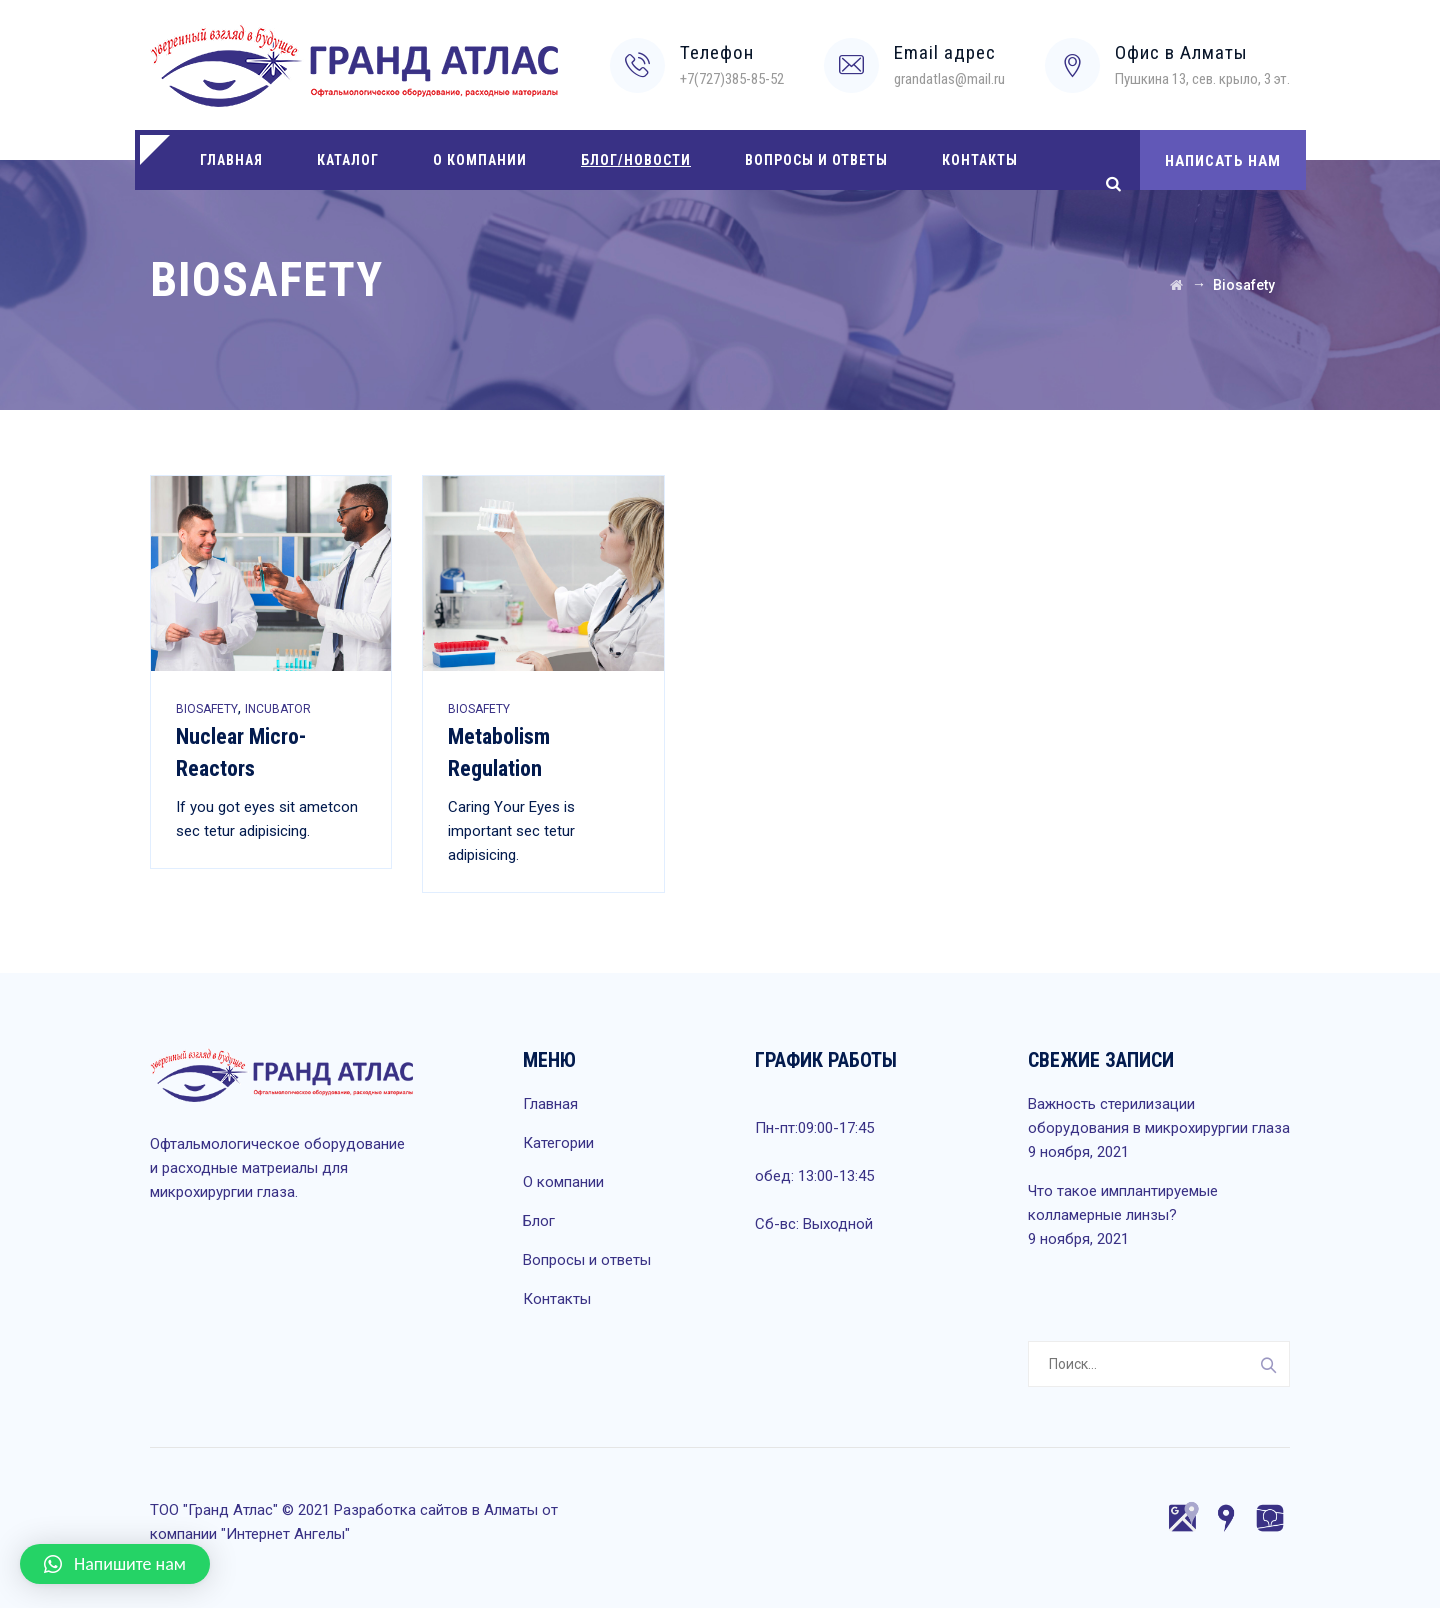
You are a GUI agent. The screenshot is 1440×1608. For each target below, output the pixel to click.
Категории (558, 1143)
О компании (480, 160)
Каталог (348, 160)
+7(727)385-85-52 (732, 79)
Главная (231, 160)
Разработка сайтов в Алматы (436, 1510)
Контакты (980, 160)
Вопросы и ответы (816, 160)
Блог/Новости (636, 160)
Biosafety (207, 709)
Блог (539, 1221)
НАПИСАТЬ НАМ (1223, 161)
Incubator (278, 709)
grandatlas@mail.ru (949, 79)
